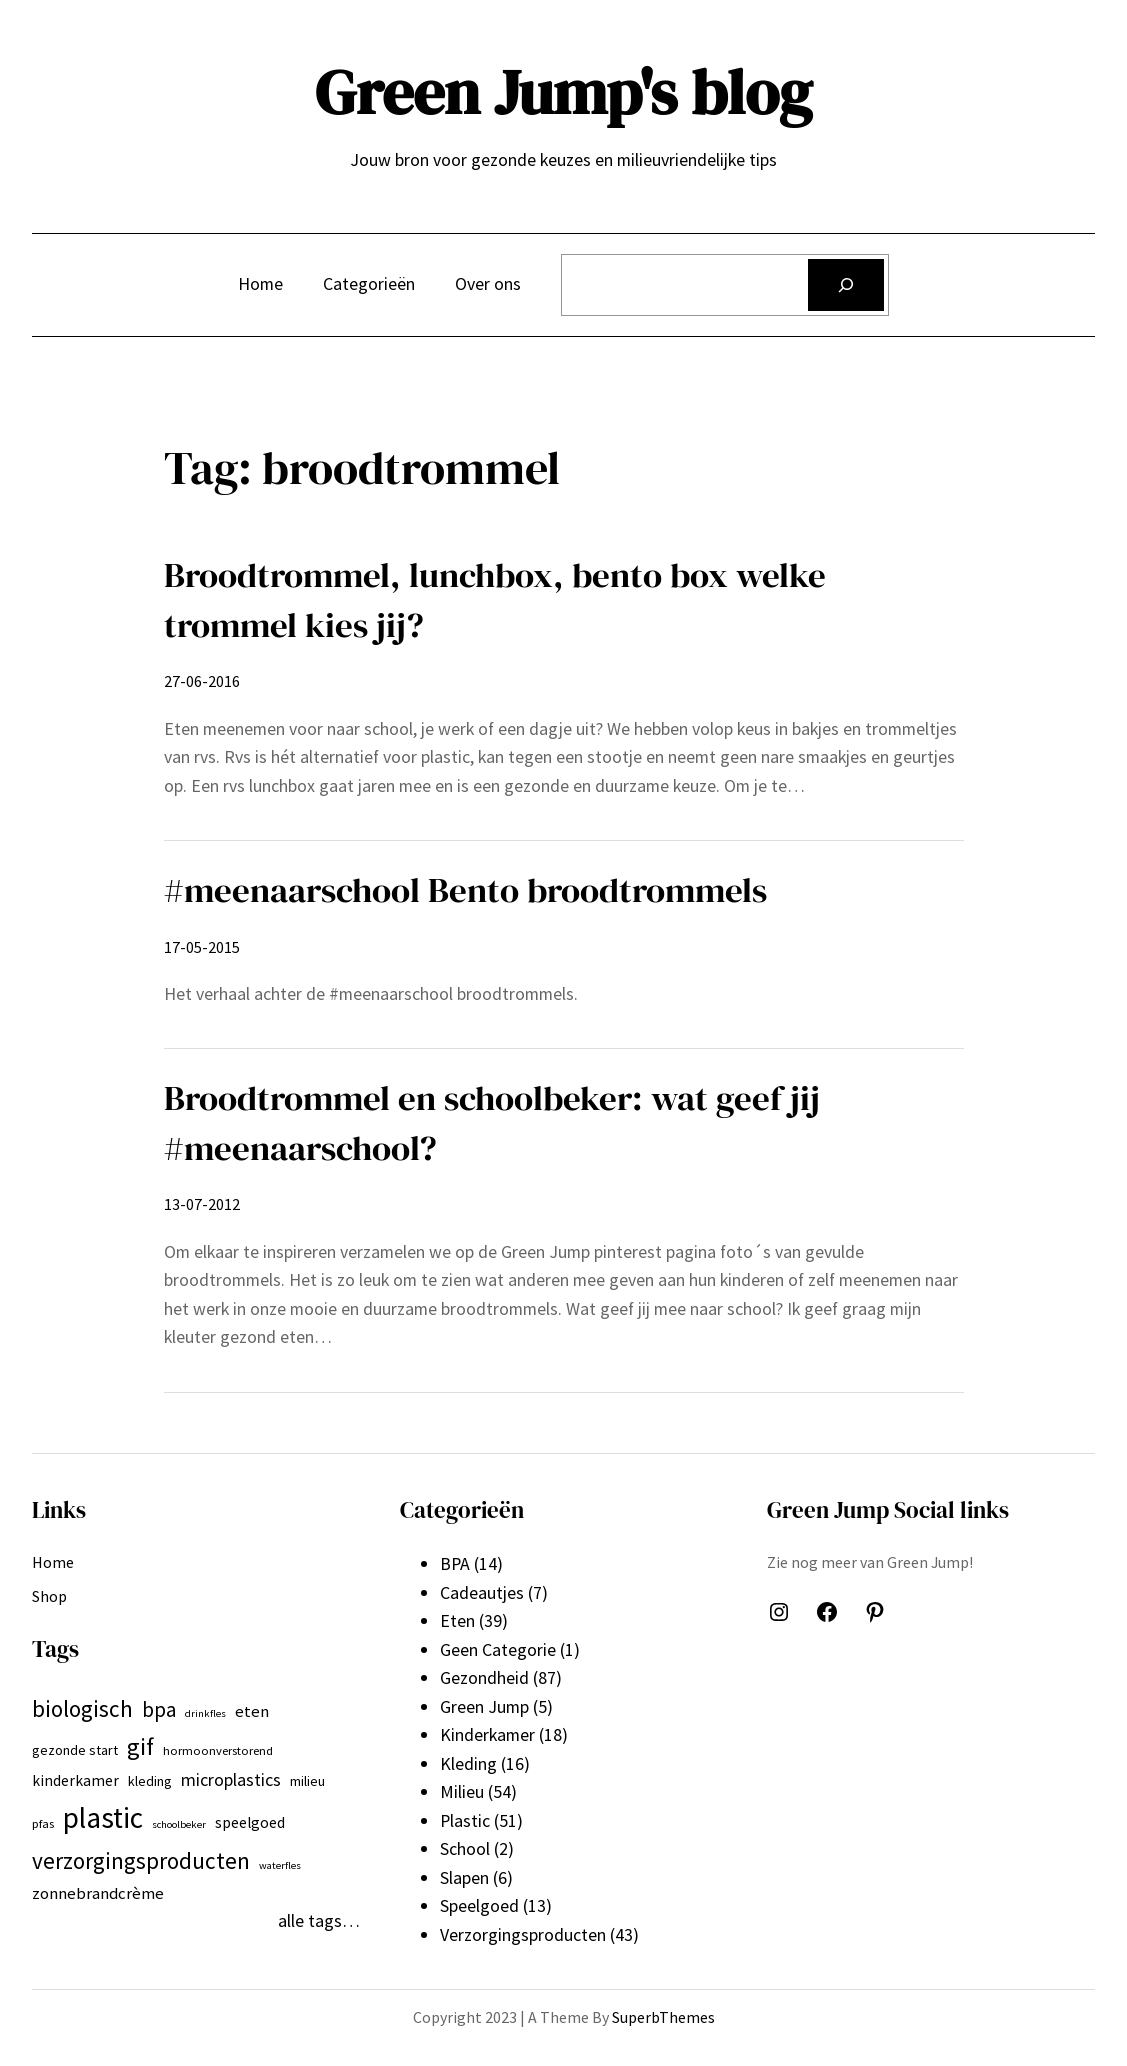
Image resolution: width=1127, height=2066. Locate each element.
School (465, 1848)
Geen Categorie (498, 1649)
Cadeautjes (482, 1592)
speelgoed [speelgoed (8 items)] (250, 1822)
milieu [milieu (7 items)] (307, 1781)
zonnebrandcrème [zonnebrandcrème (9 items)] (98, 1893)
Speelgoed (479, 1905)
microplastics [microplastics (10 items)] (231, 1779)
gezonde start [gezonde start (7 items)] (75, 1750)
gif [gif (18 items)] (140, 1746)
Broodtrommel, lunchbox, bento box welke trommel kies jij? (495, 599)
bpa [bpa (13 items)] (159, 1709)
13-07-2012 (202, 1204)
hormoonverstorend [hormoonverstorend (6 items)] (218, 1750)
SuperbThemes (663, 2017)
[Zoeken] (846, 285)
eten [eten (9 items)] (252, 1711)
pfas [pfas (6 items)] (43, 1823)
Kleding (468, 1763)
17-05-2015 (202, 947)
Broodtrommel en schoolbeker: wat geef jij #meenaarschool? (492, 1122)
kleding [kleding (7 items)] (150, 1781)
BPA (455, 1563)
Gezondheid (484, 1677)
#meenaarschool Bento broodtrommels (465, 889)
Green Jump (484, 1706)
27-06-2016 (202, 681)
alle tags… (319, 1920)
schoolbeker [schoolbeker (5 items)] (179, 1824)
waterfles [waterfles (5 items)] (280, 1865)
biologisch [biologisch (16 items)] (82, 1708)
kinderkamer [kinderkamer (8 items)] (75, 1780)
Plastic (465, 1820)
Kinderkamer (487, 1734)
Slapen (464, 1877)
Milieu (462, 1791)
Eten (457, 1620)
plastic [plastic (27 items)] (103, 1817)
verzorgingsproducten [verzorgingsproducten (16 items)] (141, 1860)
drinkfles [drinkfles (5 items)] (205, 1713)
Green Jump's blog (563, 92)
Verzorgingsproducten (523, 1934)
